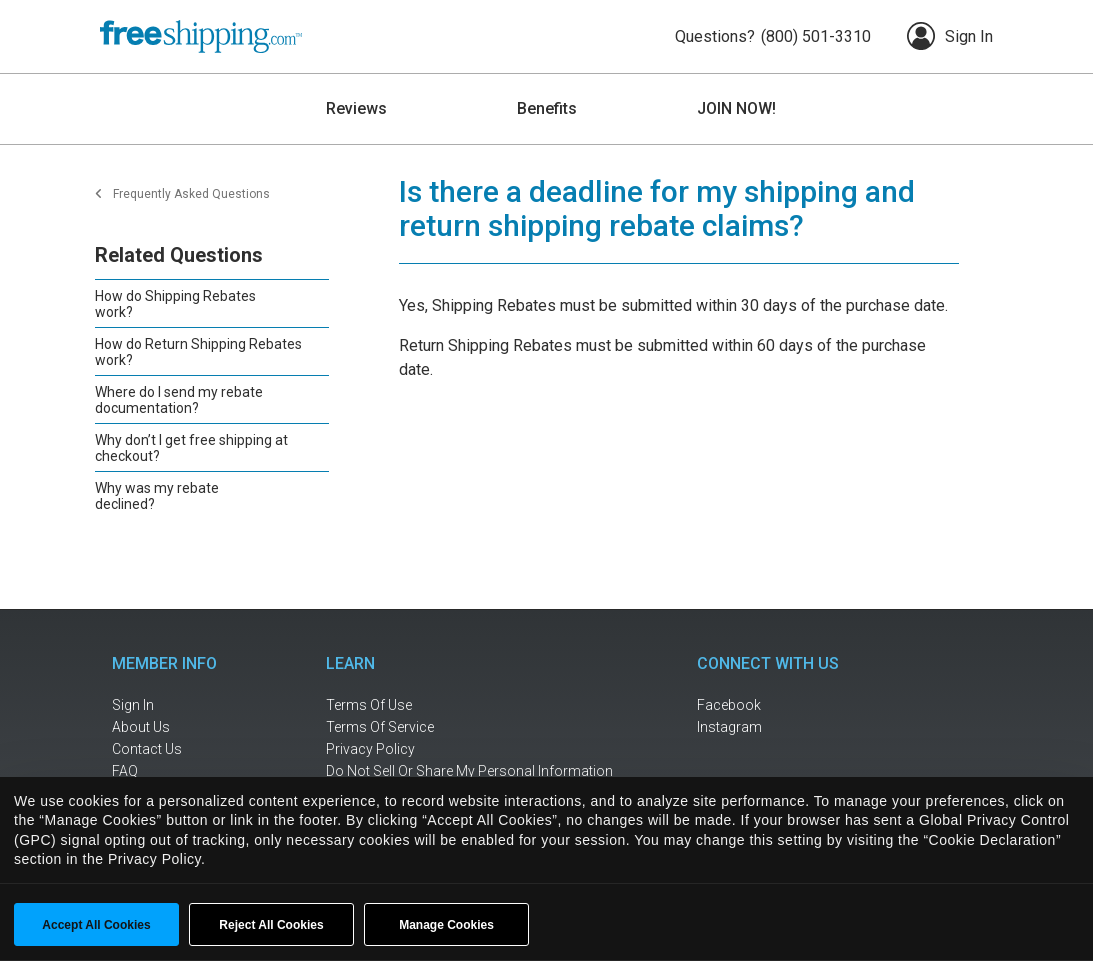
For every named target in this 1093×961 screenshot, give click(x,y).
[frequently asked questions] (177, 771)
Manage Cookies (446, 925)
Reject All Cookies (271, 925)
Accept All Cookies (96, 925)
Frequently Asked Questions (191, 194)
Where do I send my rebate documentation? (179, 400)
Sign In (950, 36)
